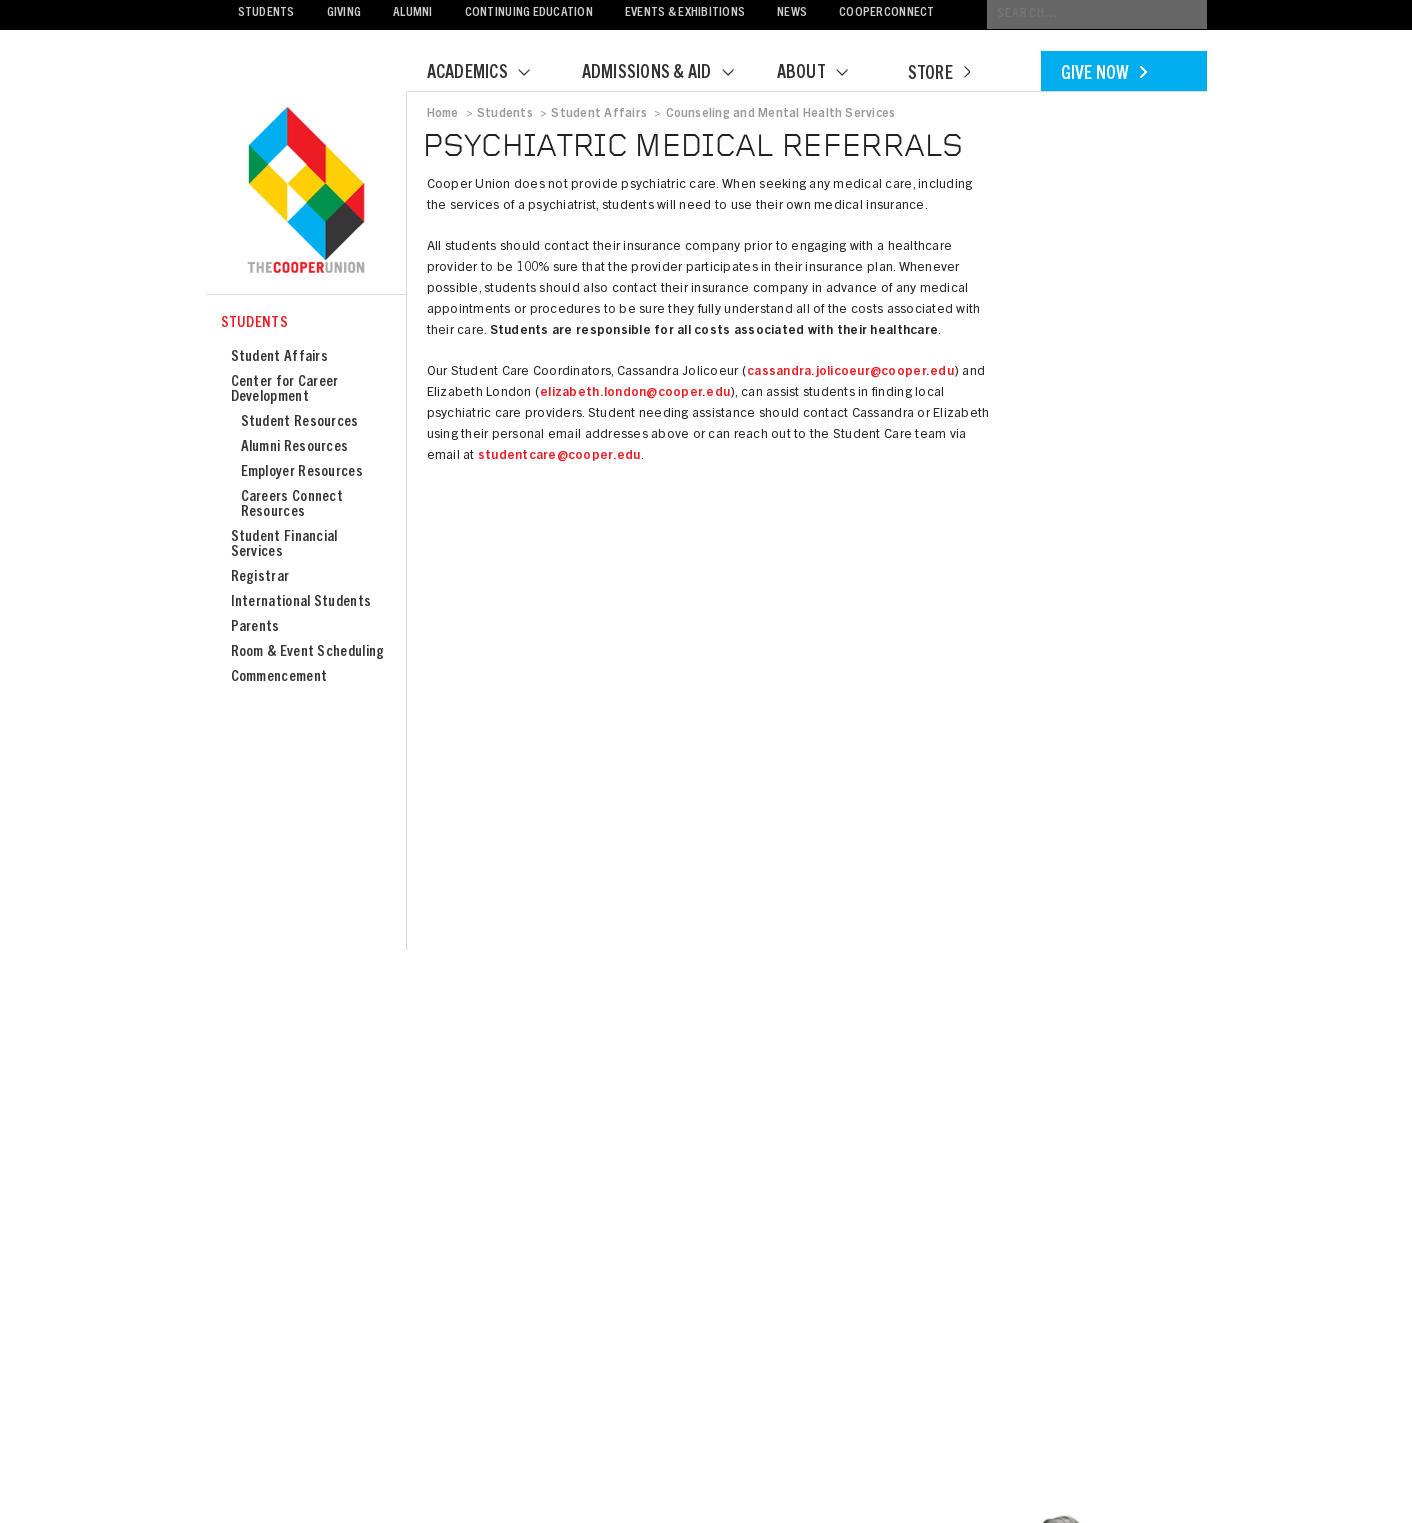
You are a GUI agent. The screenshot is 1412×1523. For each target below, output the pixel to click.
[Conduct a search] (1097, 14)
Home (443, 114)
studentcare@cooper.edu (559, 456)
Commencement (279, 677)
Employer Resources (302, 472)
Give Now (1104, 75)
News (792, 13)
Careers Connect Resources (292, 505)
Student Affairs (280, 357)
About (825, 74)
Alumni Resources (295, 447)
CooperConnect (886, 13)
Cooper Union (306, 192)
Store (939, 75)
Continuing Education (529, 13)
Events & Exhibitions (685, 13)
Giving (344, 13)
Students (266, 13)
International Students (301, 602)
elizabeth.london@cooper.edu (635, 393)
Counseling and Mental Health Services (781, 114)
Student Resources (300, 422)
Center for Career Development (285, 390)
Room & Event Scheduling (308, 652)
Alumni (413, 13)
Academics (491, 74)
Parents (255, 627)
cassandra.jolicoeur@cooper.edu (850, 372)
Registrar (260, 577)
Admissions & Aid (670, 74)
